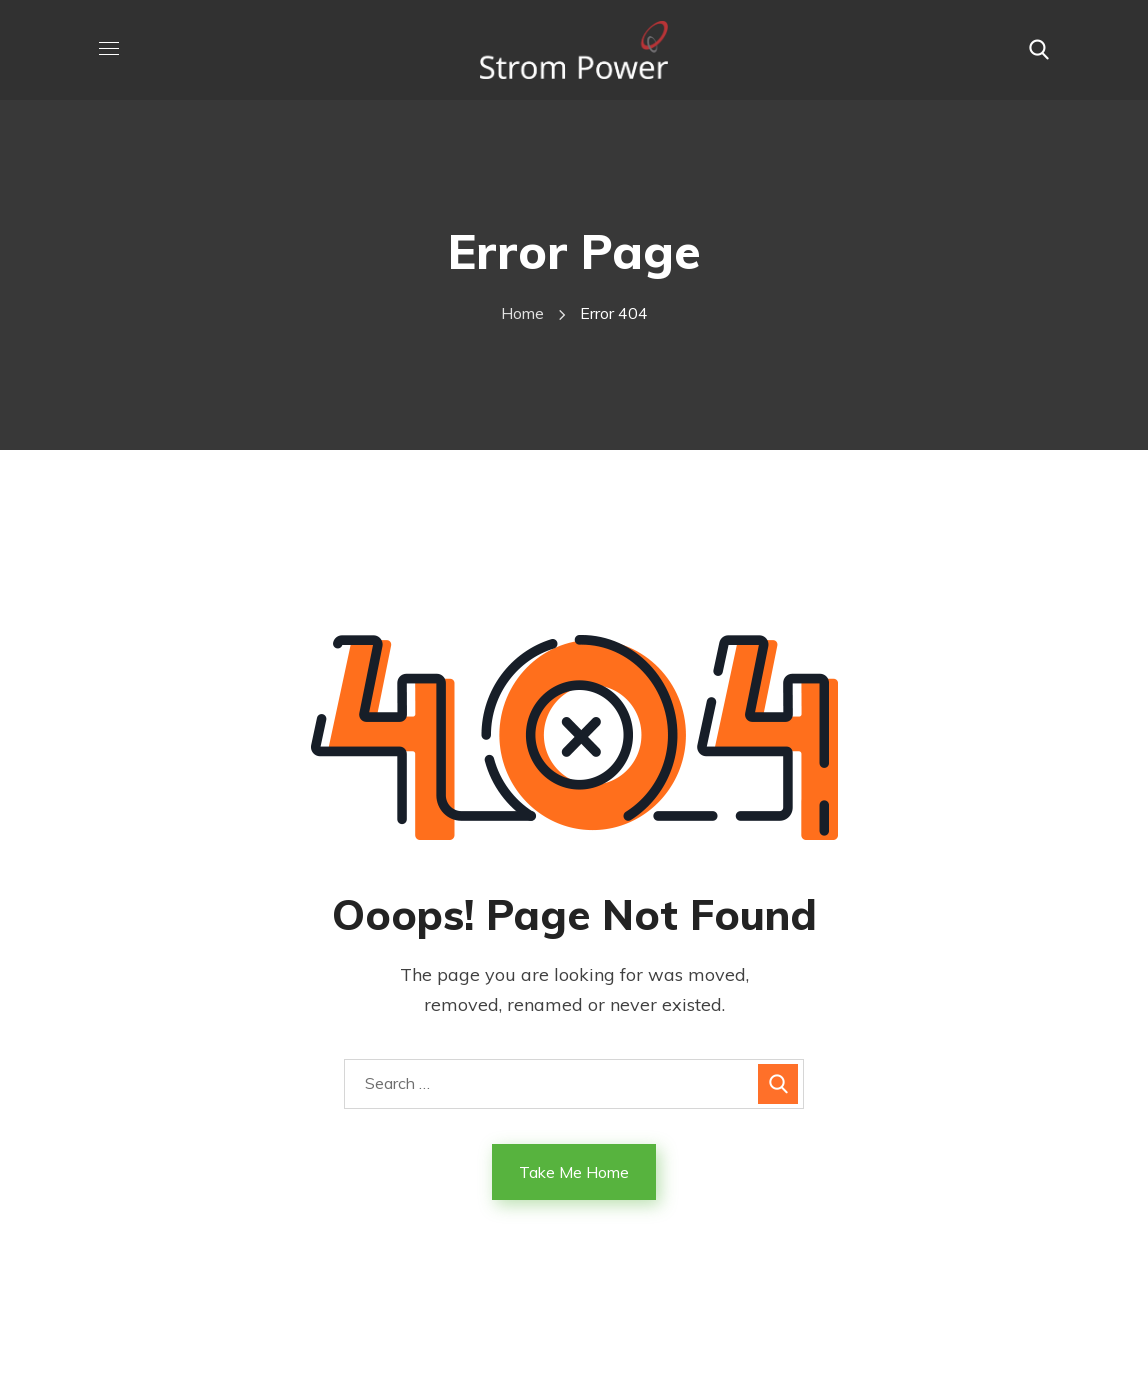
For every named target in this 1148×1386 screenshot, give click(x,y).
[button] (1039, 50)
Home (522, 313)
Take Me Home (574, 1172)
